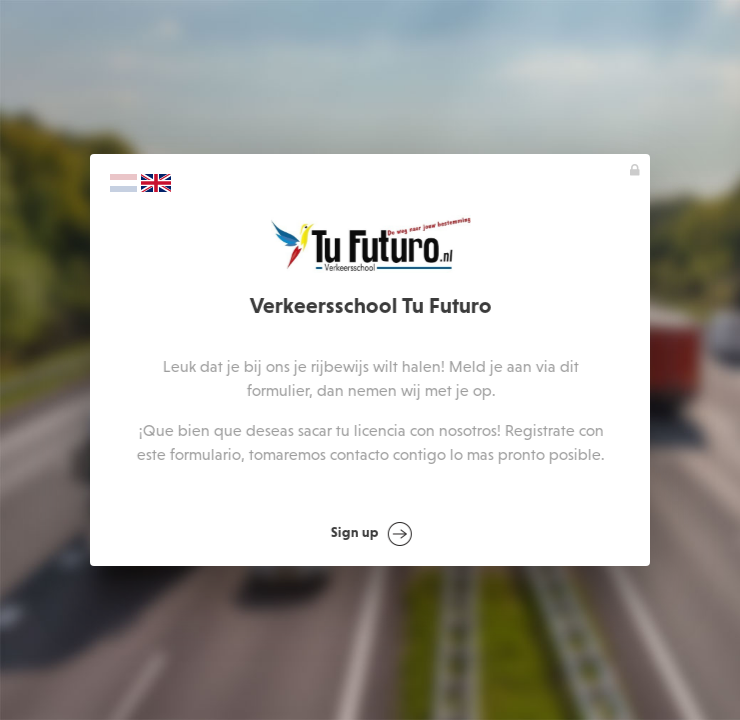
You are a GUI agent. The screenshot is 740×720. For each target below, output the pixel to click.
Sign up (371, 534)
